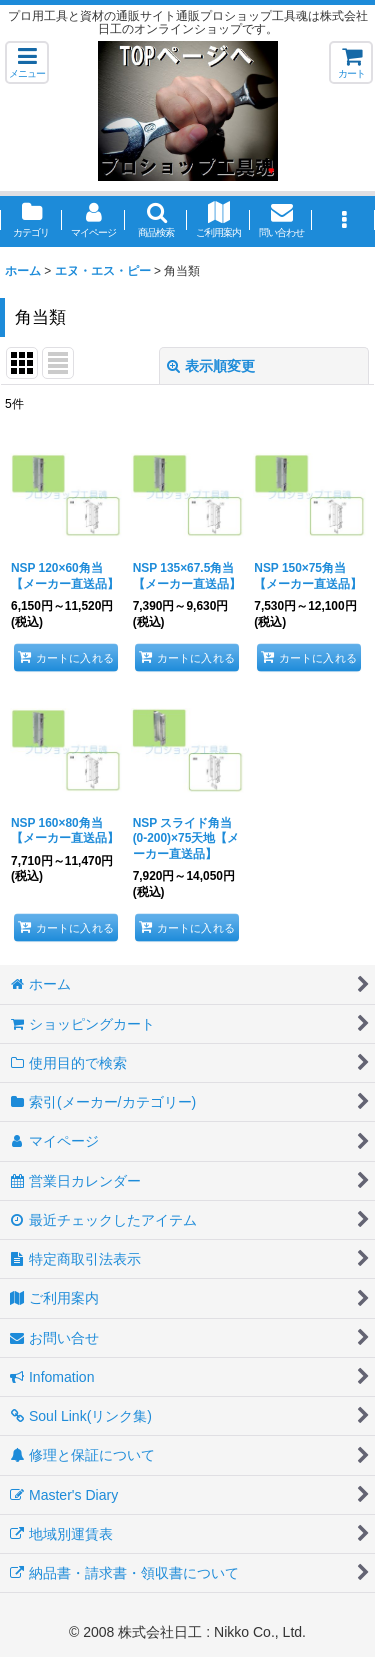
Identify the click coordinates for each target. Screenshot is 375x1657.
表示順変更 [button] (211, 366)
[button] (27, 62)
